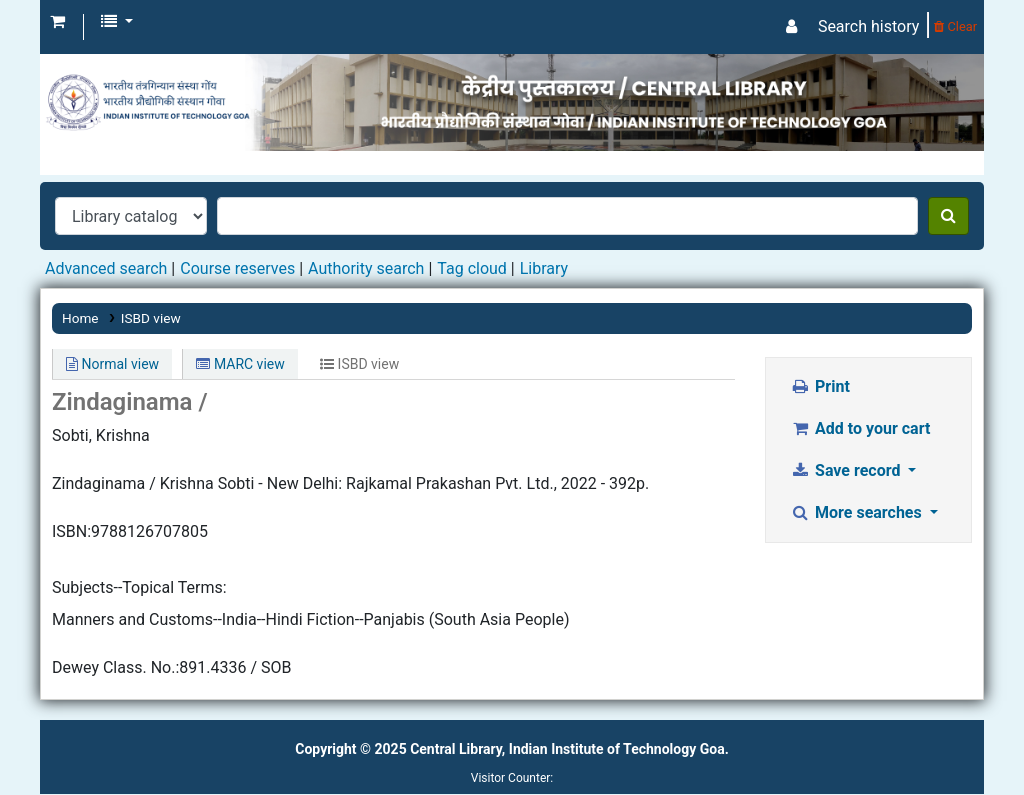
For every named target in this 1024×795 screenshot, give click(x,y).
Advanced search (106, 268)
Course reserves (237, 268)
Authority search (366, 268)
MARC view (240, 364)
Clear (955, 26)
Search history (868, 26)
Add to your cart (861, 428)
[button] (57, 22)
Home (80, 318)
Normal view (112, 364)
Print (820, 386)
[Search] (948, 216)
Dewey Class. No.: (115, 667)
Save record (848, 470)
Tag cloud (472, 268)
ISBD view (151, 318)
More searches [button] (858, 512)
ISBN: (71, 531)
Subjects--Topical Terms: (139, 587)
